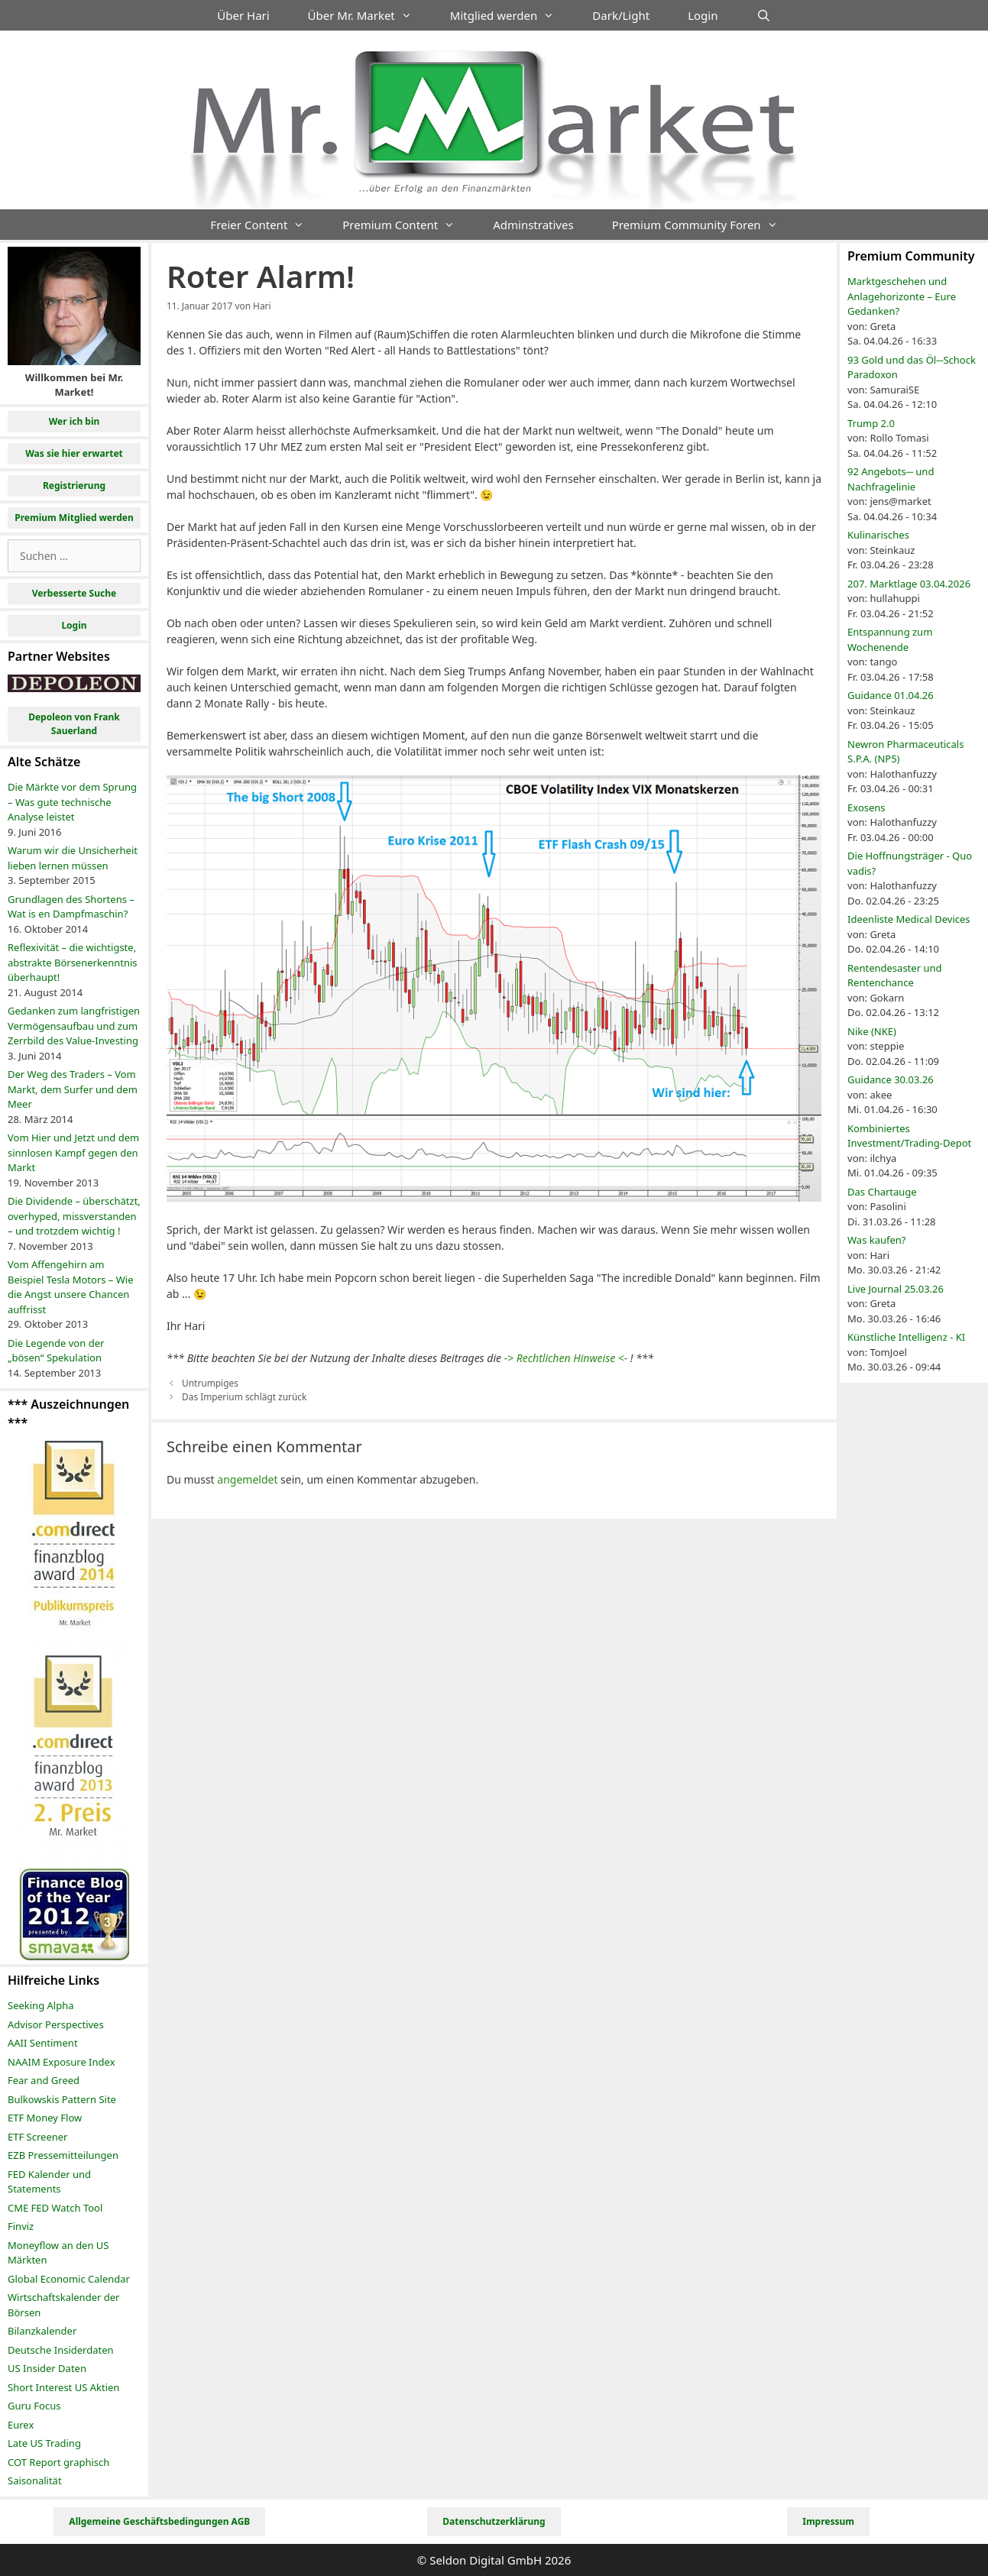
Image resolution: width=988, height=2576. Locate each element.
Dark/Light (620, 15)
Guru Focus (34, 2406)
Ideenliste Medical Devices (908, 919)
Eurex (21, 2425)
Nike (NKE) (871, 1031)
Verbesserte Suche (74, 593)
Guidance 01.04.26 (890, 695)
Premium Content (408, 224)
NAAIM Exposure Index (61, 2062)
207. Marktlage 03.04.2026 (908, 584)
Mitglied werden (512, 15)
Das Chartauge (882, 1192)
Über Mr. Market (369, 15)
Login (703, 15)
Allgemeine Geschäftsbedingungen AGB (159, 2521)
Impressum (828, 2521)
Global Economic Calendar (69, 2279)
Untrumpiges (210, 1383)
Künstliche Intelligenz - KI (906, 1337)
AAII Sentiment (43, 2043)
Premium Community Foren (704, 224)
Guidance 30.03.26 (890, 1079)
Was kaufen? (876, 1240)
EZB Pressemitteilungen (63, 2155)
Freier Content (266, 224)
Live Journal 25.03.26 (895, 1289)
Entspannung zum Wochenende (889, 639)
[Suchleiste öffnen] (763, 15)
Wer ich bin (74, 421)
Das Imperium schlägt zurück (244, 1396)
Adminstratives (533, 224)
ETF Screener (37, 2137)
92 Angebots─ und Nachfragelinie (890, 479)
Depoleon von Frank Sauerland (74, 723)
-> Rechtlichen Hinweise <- (566, 1358)
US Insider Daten (47, 2368)
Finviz (21, 2226)
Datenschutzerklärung (493, 2521)
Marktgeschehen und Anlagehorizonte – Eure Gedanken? (901, 296)
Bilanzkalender (42, 2331)
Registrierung (74, 485)
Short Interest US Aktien (63, 2387)
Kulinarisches (878, 535)
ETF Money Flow (45, 2118)
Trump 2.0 (871, 423)
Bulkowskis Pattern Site (62, 2099)
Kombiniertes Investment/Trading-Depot (909, 1135)
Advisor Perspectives (56, 2024)
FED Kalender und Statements (49, 2181)
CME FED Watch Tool (55, 2208)
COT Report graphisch (58, 2462)
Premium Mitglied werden (74, 517)
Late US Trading (44, 2443)
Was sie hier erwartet (74, 453)
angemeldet (247, 1479)
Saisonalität (35, 2480)
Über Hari (243, 15)
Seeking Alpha (41, 2005)
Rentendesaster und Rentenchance (894, 975)
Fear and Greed (43, 2080)
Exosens (866, 807)
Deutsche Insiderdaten (61, 2350)
